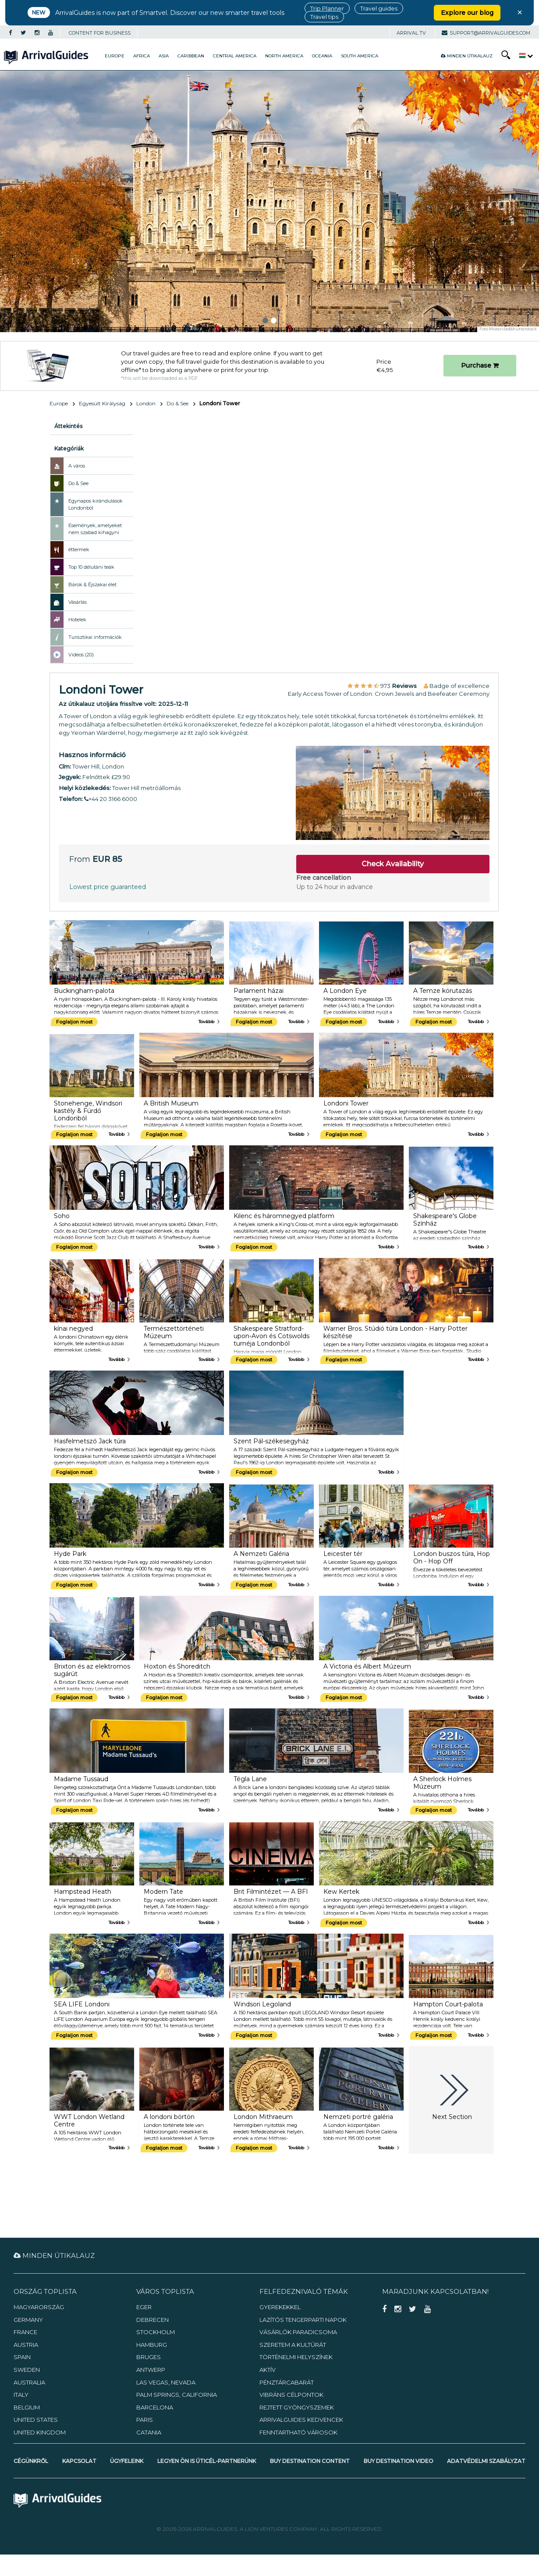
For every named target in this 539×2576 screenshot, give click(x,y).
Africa (141, 56)
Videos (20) (81, 655)
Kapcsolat (79, 2461)
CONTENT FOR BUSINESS (100, 33)
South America (359, 56)
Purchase (480, 365)
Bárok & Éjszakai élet (92, 584)
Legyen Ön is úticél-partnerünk (206, 2461)
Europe (114, 56)
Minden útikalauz (467, 56)
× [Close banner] (519, 12)
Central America (234, 56)
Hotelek (77, 620)
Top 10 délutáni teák (91, 567)
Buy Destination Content (310, 2461)
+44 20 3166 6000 (110, 798)
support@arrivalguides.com (486, 33)
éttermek (78, 549)
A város (76, 466)
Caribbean (190, 56)
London (146, 403)
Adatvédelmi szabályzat (486, 2461)
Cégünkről (31, 2461)
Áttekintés (68, 426)
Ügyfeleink (126, 2461)
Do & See (177, 403)
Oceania (322, 56)
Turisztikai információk (95, 637)
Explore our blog (467, 13)
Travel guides (378, 8)
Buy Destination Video (398, 2461)
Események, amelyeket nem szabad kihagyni (95, 528)
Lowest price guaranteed (107, 887)
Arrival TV (411, 33)
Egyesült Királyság (102, 403)
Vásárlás (77, 602)
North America (284, 56)
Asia (164, 56)
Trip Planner (327, 8)
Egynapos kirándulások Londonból (95, 504)
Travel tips (324, 16)
